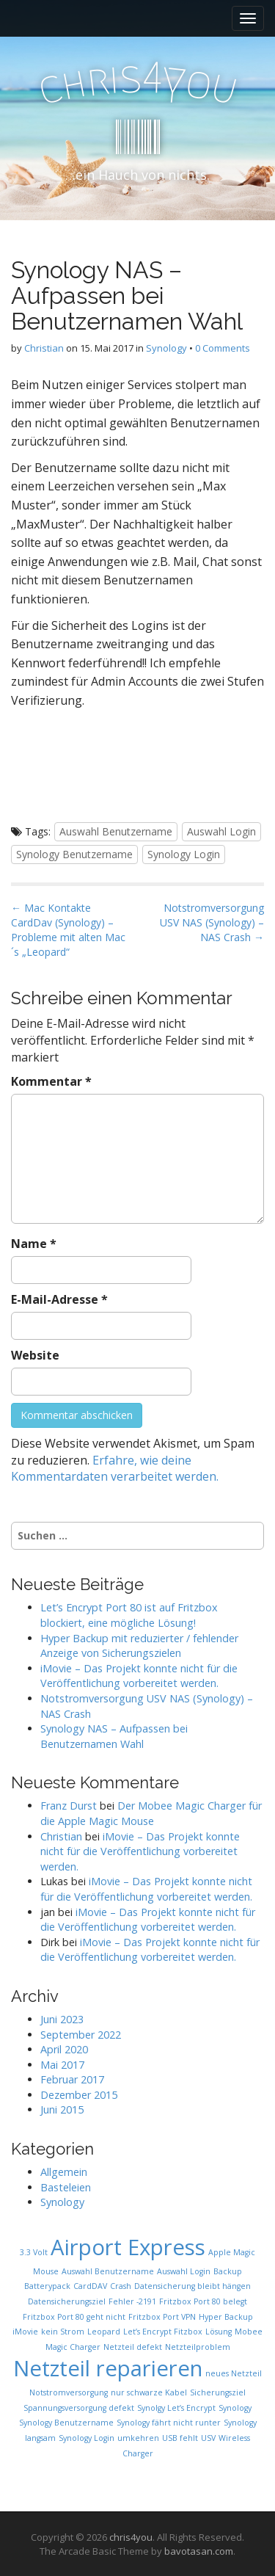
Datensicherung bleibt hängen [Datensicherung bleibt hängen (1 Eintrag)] (192, 2286)
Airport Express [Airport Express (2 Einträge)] (128, 2247)
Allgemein (63, 2172)
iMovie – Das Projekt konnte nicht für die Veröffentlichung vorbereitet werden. (139, 1676)
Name (33, 1244)
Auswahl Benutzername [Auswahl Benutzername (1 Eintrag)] (108, 2271)
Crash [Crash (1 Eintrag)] (120, 2286)
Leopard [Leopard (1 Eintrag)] (103, 2331)
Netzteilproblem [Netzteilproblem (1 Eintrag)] (197, 2347)
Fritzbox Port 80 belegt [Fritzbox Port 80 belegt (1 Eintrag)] (203, 2301)
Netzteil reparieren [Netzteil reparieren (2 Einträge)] (107, 2368)
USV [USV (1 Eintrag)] (208, 2438)
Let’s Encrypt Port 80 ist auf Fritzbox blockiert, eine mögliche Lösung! (129, 1615)
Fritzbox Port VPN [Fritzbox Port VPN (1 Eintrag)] (162, 2317)
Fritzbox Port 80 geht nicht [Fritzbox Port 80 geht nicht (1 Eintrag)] (74, 2317)
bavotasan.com (198, 2551)
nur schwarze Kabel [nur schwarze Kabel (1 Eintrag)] (149, 2392)
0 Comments (222, 348)
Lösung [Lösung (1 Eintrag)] (218, 2331)
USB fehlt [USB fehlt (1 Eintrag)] (180, 2438)
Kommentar (51, 1081)
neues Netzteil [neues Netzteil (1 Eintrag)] (233, 2373)
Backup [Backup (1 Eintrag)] (227, 2271)
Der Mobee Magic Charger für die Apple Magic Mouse (151, 1813)
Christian (44, 348)
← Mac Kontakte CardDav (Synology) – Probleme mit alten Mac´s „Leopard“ (68, 930)
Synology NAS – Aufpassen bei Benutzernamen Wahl (114, 1736)
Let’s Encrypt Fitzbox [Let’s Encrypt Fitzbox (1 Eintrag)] (162, 2331)
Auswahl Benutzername (115, 831)
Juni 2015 (62, 2109)
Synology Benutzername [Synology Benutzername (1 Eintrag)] (66, 2422)
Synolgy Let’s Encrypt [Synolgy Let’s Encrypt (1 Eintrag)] (176, 2408)
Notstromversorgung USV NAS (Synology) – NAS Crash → (212, 922)
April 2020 (64, 2049)
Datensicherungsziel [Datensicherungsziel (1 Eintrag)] (67, 2301)
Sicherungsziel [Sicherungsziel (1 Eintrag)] (218, 2392)
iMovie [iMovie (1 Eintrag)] (25, 2331)
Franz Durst (68, 1806)
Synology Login (183, 854)
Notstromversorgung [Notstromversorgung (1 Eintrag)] (68, 2392)
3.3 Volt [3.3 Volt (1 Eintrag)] (34, 2252)
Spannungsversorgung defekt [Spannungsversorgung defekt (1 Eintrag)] (78, 2408)
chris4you (131, 2537)
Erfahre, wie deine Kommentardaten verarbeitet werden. (115, 1468)
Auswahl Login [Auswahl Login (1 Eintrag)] (183, 2271)
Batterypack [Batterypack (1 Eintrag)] (47, 2286)
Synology (166, 348)
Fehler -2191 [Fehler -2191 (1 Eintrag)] (132, 2301)
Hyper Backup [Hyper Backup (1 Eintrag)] (226, 2317)
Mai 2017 (62, 2065)
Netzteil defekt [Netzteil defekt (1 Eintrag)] (132, 2347)
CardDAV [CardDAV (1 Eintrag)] (90, 2286)
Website (35, 1355)
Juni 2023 (62, 2019)
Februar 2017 (72, 2079)
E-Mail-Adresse (59, 1299)
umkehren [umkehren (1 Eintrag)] (138, 2438)
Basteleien (65, 2187)
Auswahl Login (221, 831)
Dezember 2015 (78, 2095)
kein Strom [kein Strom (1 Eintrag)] (62, 2331)
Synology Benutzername (74, 854)
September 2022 (80, 2035)
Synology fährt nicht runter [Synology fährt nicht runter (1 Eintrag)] (169, 2422)
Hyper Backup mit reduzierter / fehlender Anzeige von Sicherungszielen (139, 1646)
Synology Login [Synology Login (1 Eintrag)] (86, 2438)
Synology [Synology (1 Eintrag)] (235, 2408)
